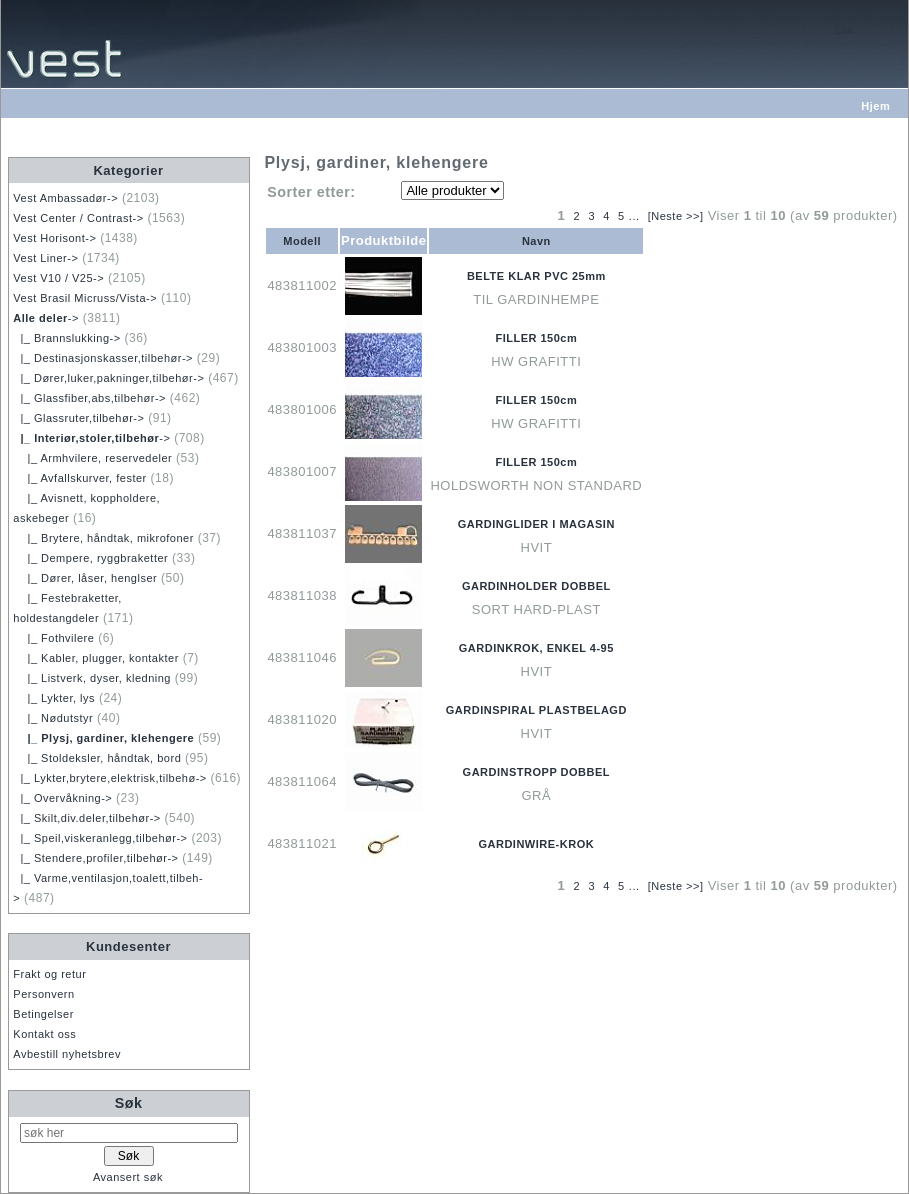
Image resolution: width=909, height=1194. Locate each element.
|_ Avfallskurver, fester (79, 478)
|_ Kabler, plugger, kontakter (96, 658)
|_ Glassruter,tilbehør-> (78, 418)
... (634, 216)
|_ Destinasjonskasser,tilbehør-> (103, 358)
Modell (302, 241)
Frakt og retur (49, 974)
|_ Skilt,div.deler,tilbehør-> (86, 818)
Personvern (43, 994)
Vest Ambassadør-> (65, 198)
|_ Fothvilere (53, 638)
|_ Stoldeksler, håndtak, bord (97, 758)
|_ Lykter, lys (54, 698)
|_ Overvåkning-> (62, 798)
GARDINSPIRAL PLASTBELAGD (536, 710)
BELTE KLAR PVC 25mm (536, 276)
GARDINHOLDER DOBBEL (536, 586)
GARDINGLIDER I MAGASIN (536, 524)
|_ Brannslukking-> (66, 338)
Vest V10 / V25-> (58, 278)
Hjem (875, 106)
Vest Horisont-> (54, 238)
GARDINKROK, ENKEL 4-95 (536, 648)
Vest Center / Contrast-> (78, 218)
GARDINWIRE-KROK (536, 844)
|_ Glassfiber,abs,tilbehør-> (89, 398)
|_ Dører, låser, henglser (85, 578)
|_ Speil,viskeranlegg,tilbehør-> (100, 838)
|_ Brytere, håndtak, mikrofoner (103, 538)
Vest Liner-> (45, 258)
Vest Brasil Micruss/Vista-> (85, 298)
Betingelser (43, 1014)
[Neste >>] (676, 216)
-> (46, 318)
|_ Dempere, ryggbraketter (90, 558)
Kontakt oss (44, 1034)
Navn (536, 241)
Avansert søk (128, 1177)
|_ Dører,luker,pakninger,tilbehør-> (108, 378)
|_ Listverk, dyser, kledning (92, 678)
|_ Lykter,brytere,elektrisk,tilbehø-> (109, 778)
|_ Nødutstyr (53, 718)
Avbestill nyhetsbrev (67, 1054)
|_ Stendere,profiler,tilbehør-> (95, 858)
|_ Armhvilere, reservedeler (92, 458)
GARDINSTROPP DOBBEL (536, 772)
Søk (129, 1103)
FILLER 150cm (536, 338)
